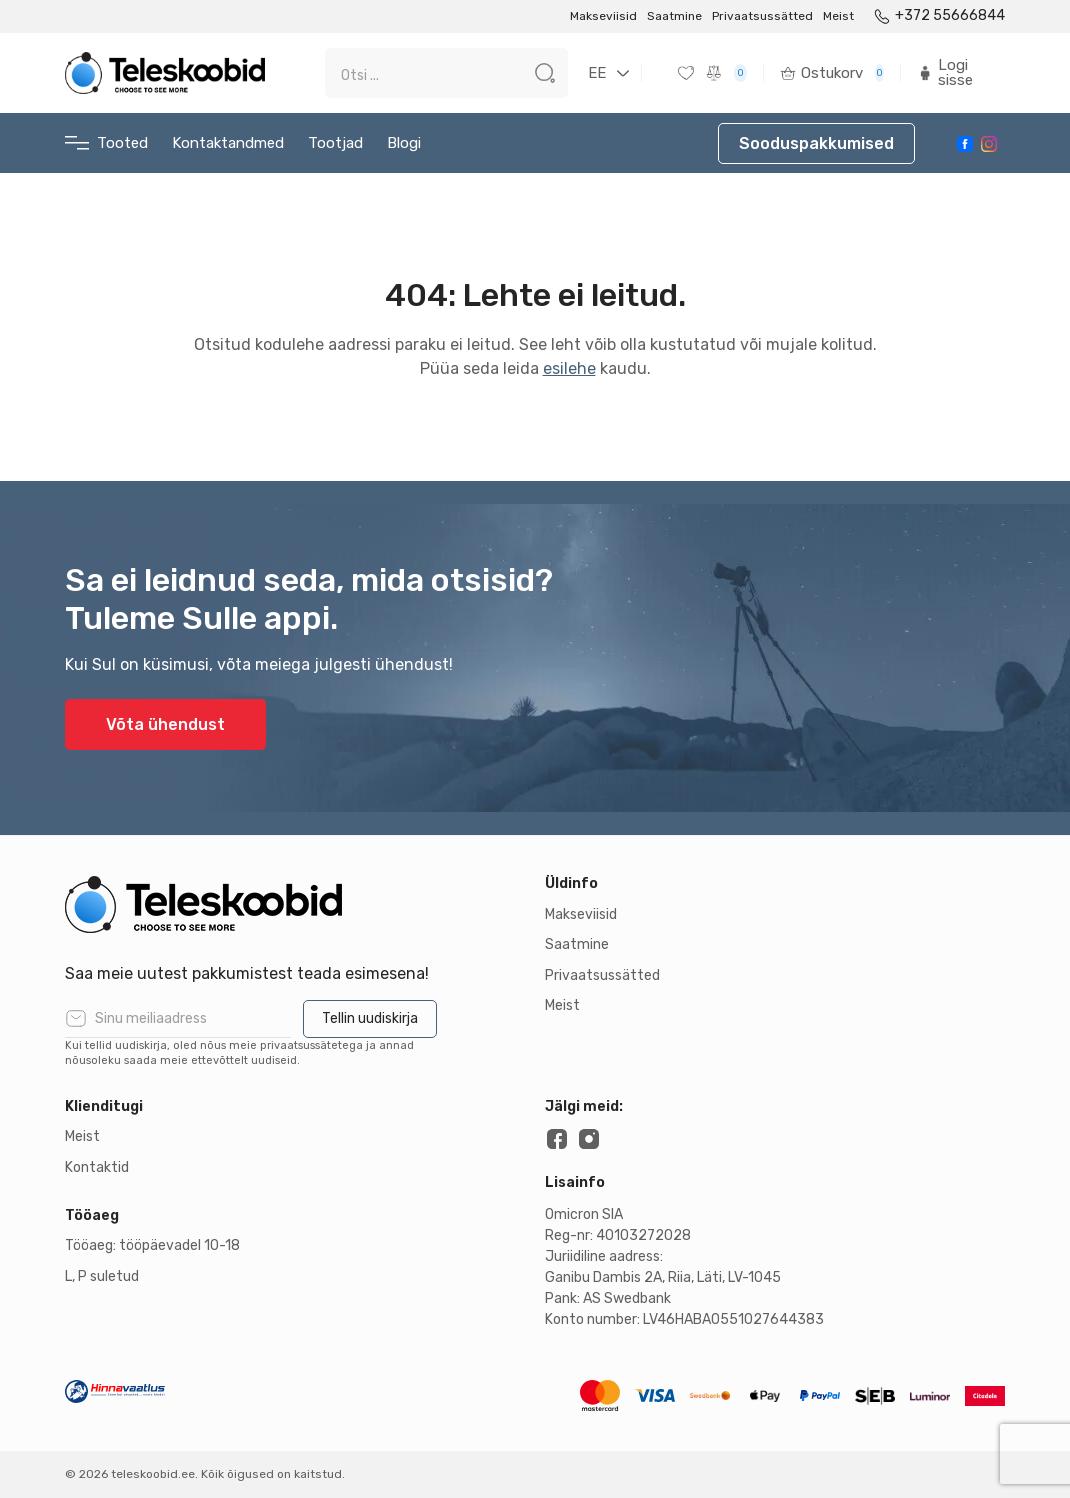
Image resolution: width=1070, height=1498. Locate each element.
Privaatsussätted (762, 16)
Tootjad (335, 143)
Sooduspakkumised (816, 143)
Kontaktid (97, 1167)
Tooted (106, 143)
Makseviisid (603, 16)
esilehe (569, 368)
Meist (838, 16)
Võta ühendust (165, 724)
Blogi (404, 143)
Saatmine (674, 16)
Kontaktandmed (228, 143)
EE (597, 73)
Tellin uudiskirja (370, 1018)
